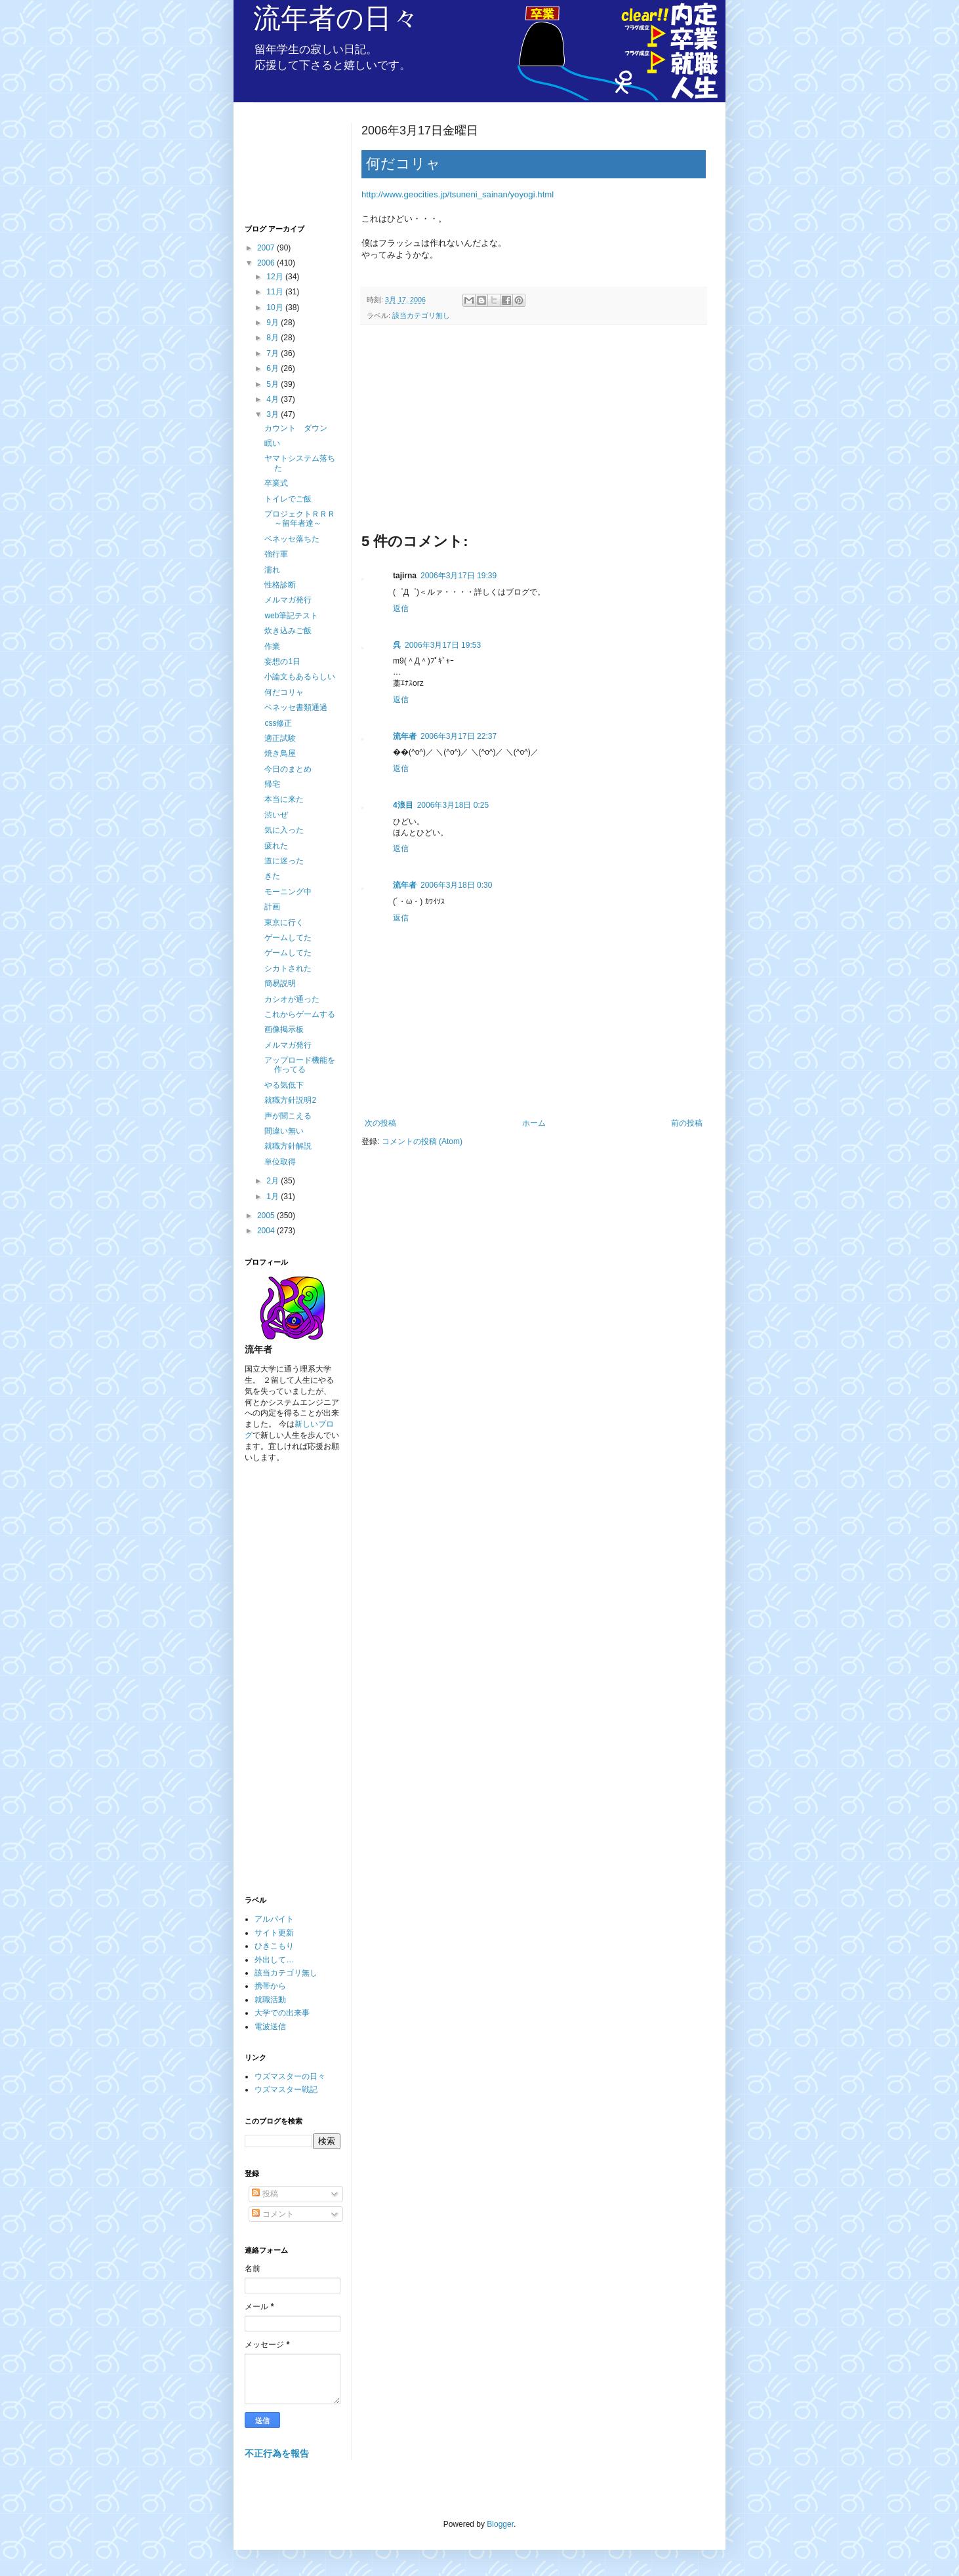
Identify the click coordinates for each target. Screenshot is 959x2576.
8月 (273, 337)
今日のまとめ (288, 769)
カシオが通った (291, 999)
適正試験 (280, 738)
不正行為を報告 (277, 2453)
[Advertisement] (533, 433)
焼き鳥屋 (280, 753)
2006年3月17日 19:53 (443, 645)
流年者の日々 (336, 18)
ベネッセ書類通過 (295, 707)
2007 (267, 247)
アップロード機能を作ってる (299, 1065)
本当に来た (284, 799)
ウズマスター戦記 (286, 2089)
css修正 (278, 723)
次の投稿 (380, 1123)
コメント (272, 2214)
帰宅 (272, 784)
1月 (273, 1196)
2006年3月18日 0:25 (453, 805)
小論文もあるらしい (299, 676)
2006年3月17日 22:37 (458, 736)
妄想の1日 (282, 661)
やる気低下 (284, 1085)
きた (272, 876)
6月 (273, 368)
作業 (272, 646)
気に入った (284, 830)
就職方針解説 (288, 1146)
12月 (275, 276)
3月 (273, 414)
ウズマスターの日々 (290, 2076)
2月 (273, 1180)
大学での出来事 (282, 2012)
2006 (267, 263)
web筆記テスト (291, 615)
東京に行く (284, 922)
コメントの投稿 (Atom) (422, 1141)
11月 (275, 291)
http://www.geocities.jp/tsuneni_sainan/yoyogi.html (457, 194)
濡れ (272, 569)
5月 (273, 384)
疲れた (276, 845)
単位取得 (280, 1161)
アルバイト (274, 1919)
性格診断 (280, 584)
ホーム (534, 1123)
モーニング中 (288, 891)
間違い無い (284, 1131)
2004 (267, 1230)
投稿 (264, 2193)
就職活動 (270, 1999)
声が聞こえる (288, 1115)
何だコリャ (284, 692)
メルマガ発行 (288, 599)
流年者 (405, 736)
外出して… (274, 1959)
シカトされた (288, 968)
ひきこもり (274, 1946)
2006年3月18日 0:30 (456, 885)
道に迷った (284, 860)
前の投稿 (687, 1123)
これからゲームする (299, 1014)
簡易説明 (280, 983)
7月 (273, 353)
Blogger (500, 2524)
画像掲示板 (284, 1029)
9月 (273, 322)
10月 (275, 307)
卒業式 (276, 483)
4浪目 (403, 805)
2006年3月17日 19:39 (458, 575)
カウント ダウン (295, 428)
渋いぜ (276, 815)
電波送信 (270, 2026)
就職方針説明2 (290, 1100)
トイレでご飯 (288, 499)
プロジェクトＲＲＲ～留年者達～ (299, 518)
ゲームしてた (288, 937)
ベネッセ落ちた (291, 539)
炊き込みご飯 (288, 630)
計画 (272, 906)
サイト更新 (274, 1932)
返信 (401, 608)
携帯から (270, 1986)
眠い (272, 443)
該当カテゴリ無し (421, 315)
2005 (267, 1215)
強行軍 (276, 554)
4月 (273, 399)
